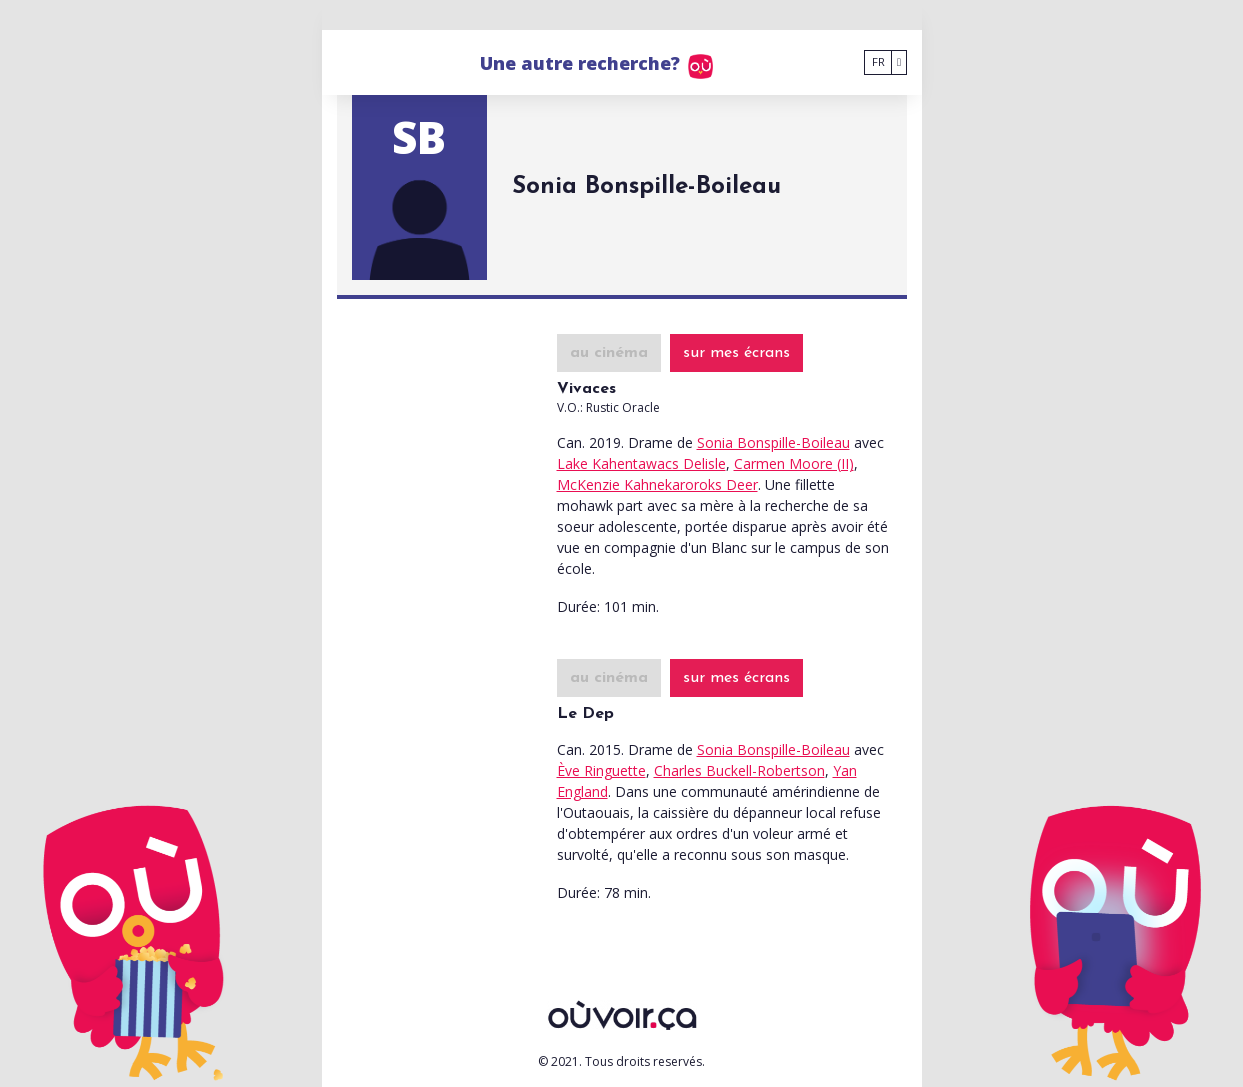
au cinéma (609, 353)
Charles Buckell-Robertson (739, 770)
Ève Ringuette (601, 770)
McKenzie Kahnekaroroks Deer (657, 484)
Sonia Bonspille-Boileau (773, 442)
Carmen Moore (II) (794, 463)
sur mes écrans (736, 353)
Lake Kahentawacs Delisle (641, 463)
